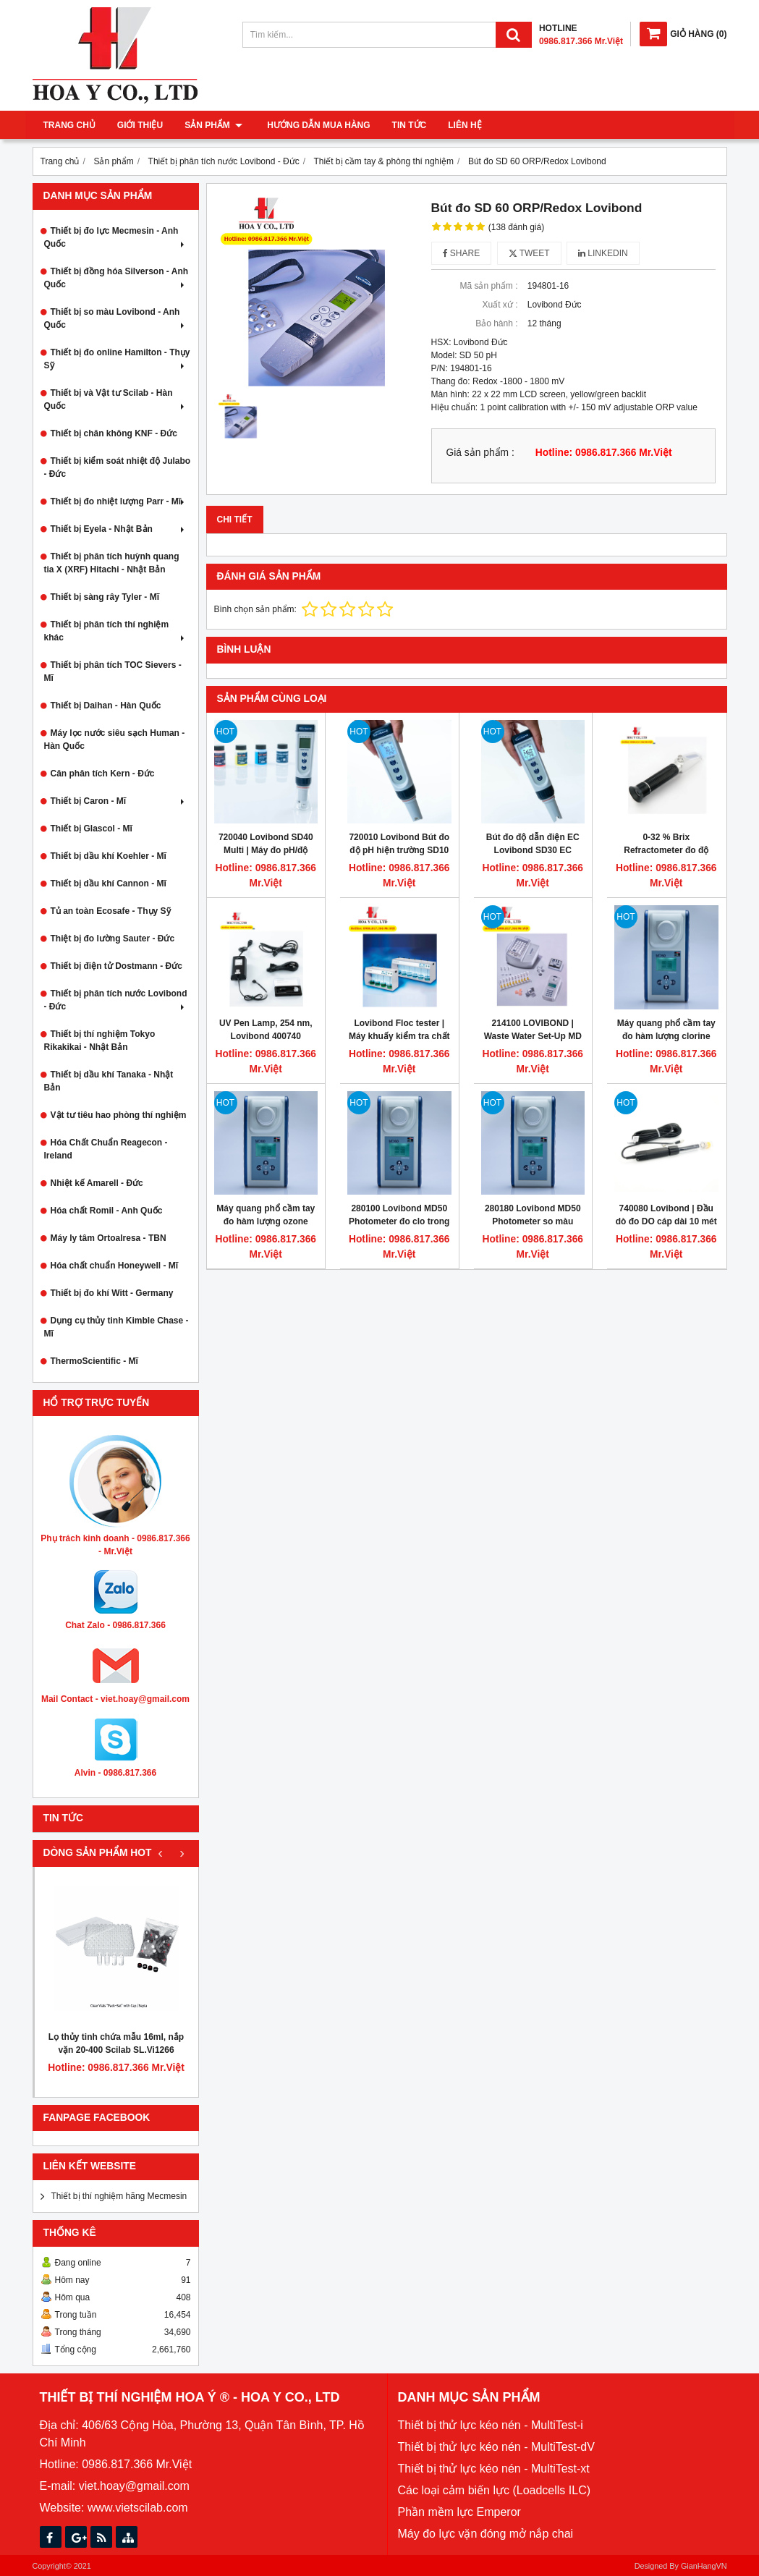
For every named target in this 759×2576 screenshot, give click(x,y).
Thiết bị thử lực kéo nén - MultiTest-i (490, 2425)
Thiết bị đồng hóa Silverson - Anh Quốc (116, 277)
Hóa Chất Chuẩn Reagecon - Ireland (106, 1149)
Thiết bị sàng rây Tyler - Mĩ (105, 597)
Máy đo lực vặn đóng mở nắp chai (486, 2534)
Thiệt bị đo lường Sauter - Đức (113, 938)
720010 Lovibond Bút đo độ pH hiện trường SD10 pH (399, 850)
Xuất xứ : (499, 305)
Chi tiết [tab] (235, 519)
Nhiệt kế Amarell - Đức (97, 1183)
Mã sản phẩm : (488, 286)
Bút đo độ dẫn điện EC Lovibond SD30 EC (533, 843)
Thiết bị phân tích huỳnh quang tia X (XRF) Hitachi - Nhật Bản (111, 563)
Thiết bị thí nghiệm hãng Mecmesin (119, 2196)
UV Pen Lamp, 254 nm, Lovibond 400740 (266, 1029)
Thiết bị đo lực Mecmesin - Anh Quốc (115, 237)
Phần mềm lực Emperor (459, 2512)
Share (461, 253)
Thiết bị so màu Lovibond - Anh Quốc (115, 318)
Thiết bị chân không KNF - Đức (114, 433)
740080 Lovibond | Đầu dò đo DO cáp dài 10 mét (666, 1214)
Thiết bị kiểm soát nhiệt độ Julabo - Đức (117, 467)
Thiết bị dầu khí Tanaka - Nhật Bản (109, 1081)
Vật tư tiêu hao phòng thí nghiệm (119, 1115)
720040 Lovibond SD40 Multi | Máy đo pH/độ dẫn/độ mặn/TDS (266, 850)
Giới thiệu (140, 125)
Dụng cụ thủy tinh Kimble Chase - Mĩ (116, 1327)
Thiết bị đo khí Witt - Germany (112, 1293)
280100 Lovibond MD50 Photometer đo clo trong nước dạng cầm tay (399, 1221)
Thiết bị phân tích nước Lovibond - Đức (115, 1000)
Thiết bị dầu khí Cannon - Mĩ (108, 883)
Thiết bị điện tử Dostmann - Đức (116, 966)
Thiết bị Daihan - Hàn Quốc (106, 705)
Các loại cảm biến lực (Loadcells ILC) (494, 2490)
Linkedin (603, 253)
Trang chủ (69, 125)
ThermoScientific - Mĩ (94, 1361)
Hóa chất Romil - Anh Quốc (107, 1211)
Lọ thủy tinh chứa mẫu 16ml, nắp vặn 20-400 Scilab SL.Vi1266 (116, 2043)
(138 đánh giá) (516, 227)
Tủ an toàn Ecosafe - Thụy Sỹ (111, 911)
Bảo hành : (496, 323)
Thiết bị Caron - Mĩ (119, 801)
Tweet (529, 253)
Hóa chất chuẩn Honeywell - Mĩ (115, 1266)
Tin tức (406, 125)
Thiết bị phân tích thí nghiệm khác (115, 631)
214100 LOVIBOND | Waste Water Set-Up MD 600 (533, 1036)
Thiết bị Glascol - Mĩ (91, 828)
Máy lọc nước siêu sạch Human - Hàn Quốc (114, 739)
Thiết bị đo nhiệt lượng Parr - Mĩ (119, 501)
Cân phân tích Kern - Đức (103, 773)
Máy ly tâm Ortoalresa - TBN (108, 1238)
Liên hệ (461, 125)
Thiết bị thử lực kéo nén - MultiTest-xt (494, 2468)
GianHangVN (704, 2566)
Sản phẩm (213, 125)
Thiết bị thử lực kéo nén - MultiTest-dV (496, 2447)
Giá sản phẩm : (480, 452)
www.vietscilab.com (138, 2507)
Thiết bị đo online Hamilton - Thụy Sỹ (117, 358)
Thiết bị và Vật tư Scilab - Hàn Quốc (115, 399)
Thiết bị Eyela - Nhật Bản (119, 529)
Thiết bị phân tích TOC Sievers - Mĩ (113, 671)
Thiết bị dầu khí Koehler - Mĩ (108, 856)
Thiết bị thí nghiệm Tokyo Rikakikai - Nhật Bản (100, 1040)
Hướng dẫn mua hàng (315, 125)
